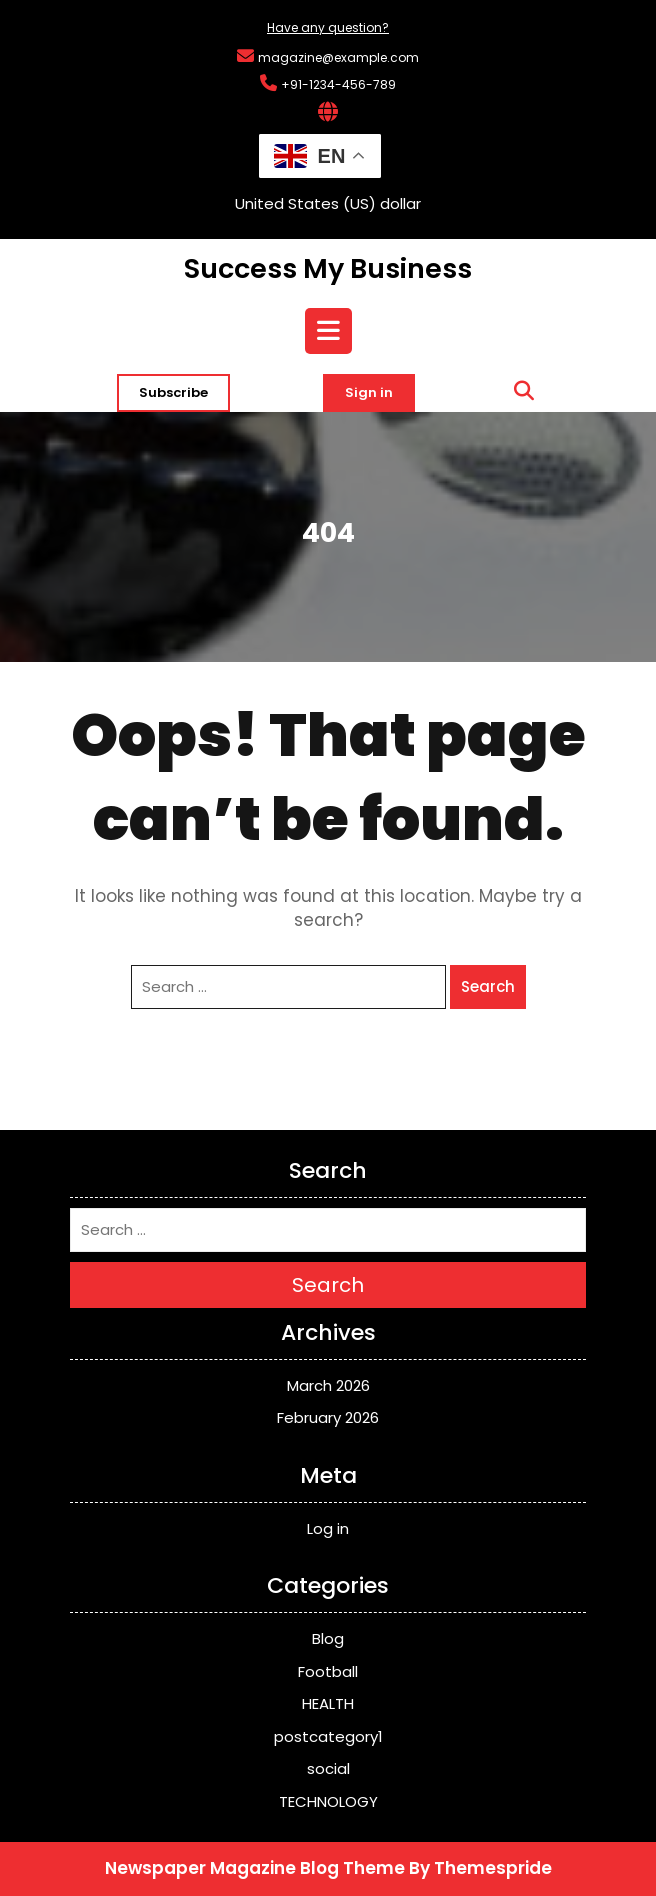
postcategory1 (328, 1736)
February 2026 (328, 1417)
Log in (328, 1528)
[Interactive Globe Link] (328, 113)
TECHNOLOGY (328, 1801)
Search (488, 986)
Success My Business (328, 268)
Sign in (369, 392)
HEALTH (328, 1703)
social (328, 1768)
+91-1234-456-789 (338, 85)
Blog (328, 1638)
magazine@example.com (338, 58)
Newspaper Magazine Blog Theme (255, 1868)
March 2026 (328, 1385)
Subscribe (173, 392)
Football (328, 1671)
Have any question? (328, 27)
